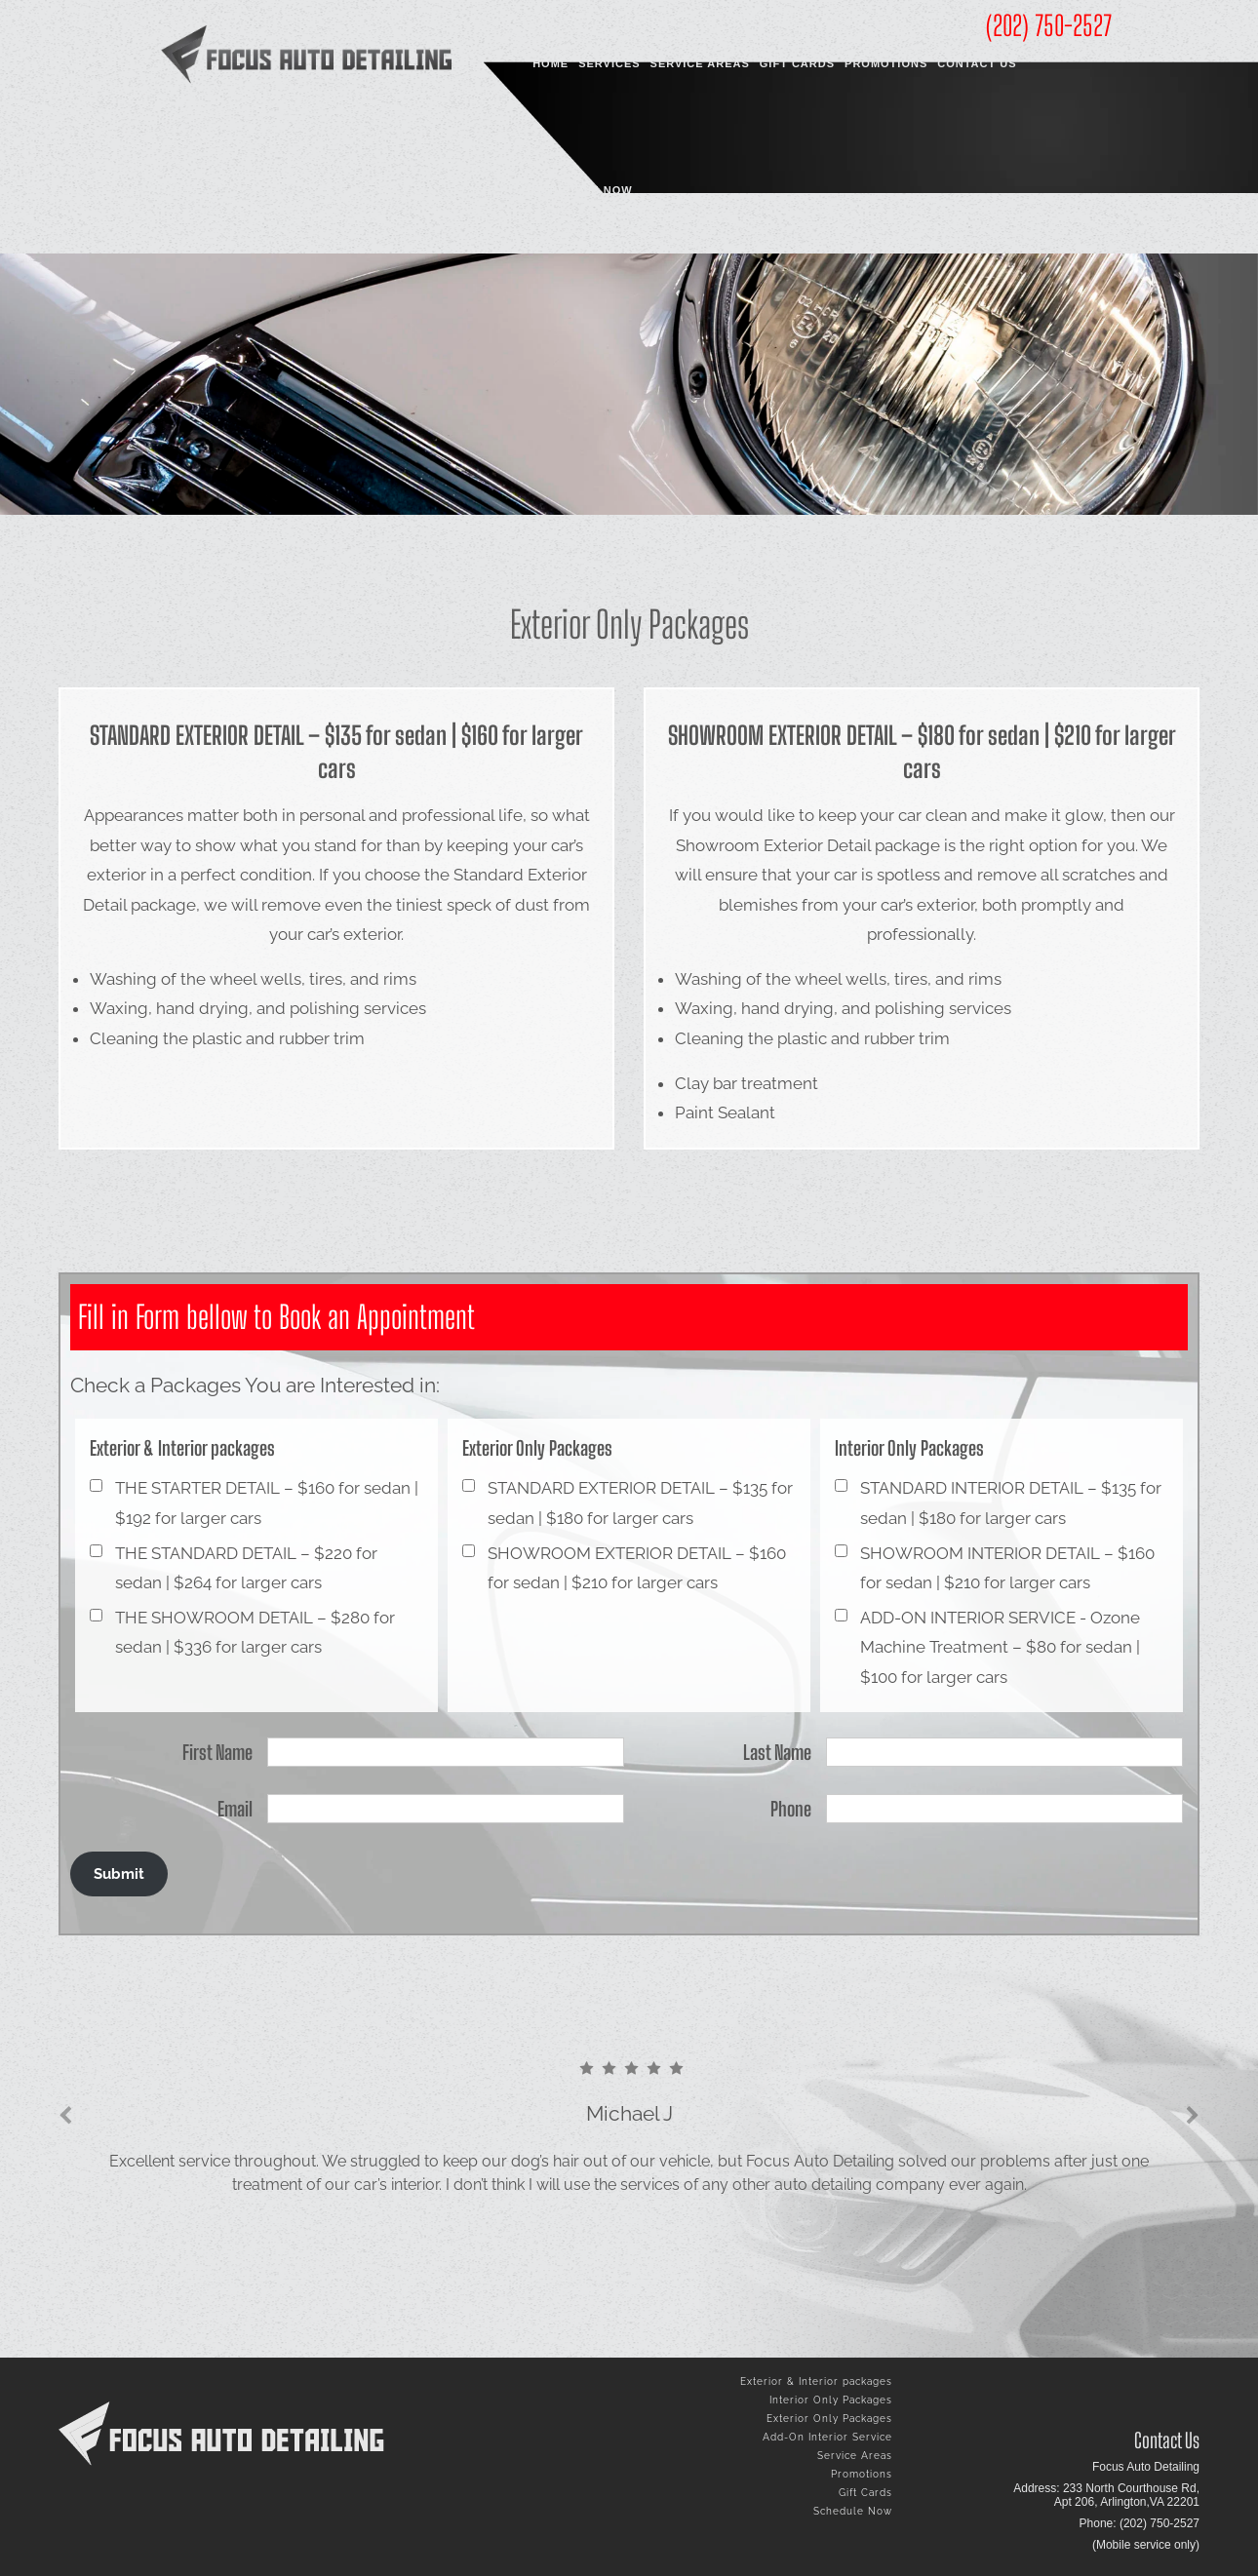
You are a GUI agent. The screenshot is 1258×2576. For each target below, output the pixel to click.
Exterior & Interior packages (816, 2381)
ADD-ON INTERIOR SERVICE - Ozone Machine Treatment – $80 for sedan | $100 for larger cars (1000, 1647)
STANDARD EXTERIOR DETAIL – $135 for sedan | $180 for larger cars (640, 1503)
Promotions (886, 63)
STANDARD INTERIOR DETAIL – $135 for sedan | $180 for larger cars (1010, 1503)
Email (235, 1808)
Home (550, 63)
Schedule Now (582, 190)
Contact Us (976, 63)
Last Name (777, 1752)
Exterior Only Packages (829, 2418)
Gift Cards (797, 63)
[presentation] (65, 2116)
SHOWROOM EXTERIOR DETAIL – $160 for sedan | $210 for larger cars (637, 1568)
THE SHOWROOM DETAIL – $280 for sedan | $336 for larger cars (255, 1633)
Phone (790, 1808)
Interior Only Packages (830, 2400)
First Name (217, 1752)
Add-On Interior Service (827, 2437)
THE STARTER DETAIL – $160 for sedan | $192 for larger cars (266, 1503)
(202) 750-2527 (1049, 25)
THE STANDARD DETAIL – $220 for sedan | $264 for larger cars (246, 1568)
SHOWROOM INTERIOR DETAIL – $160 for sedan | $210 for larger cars (1007, 1568)
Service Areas (700, 63)
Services (609, 63)
